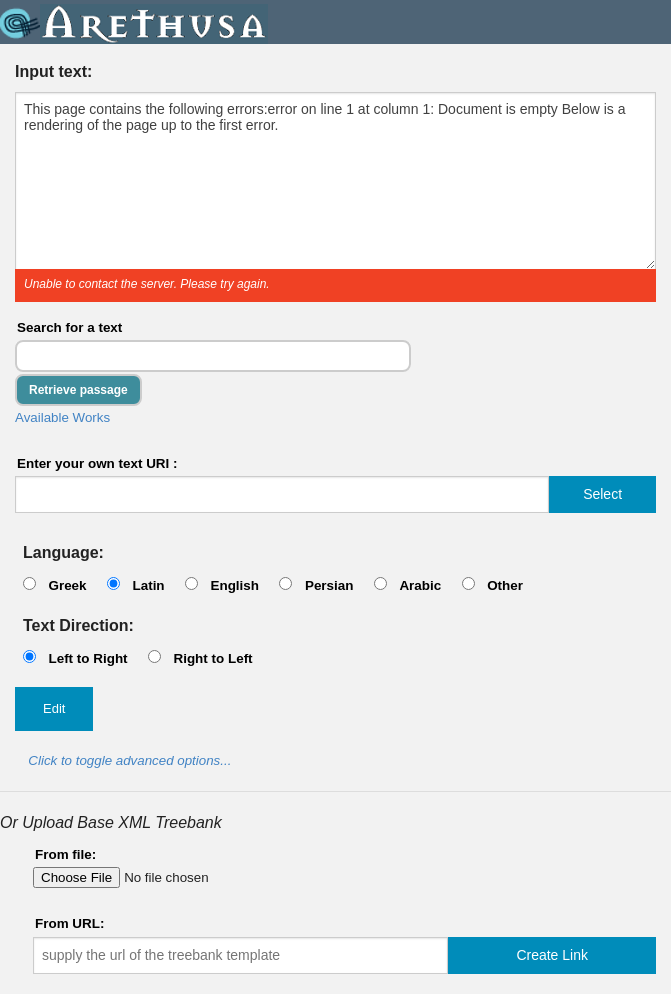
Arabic (420, 585)
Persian (329, 585)
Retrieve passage (78, 390)
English (234, 585)
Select (602, 494)
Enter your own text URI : (97, 463)
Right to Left (212, 658)
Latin (148, 585)
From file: (65, 854)
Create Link (552, 955)
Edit (54, 708)
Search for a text (69, 327)
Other (505, 585)
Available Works (62, 417)
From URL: (69, 923)
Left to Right (87, 658)
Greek (67, 585)
